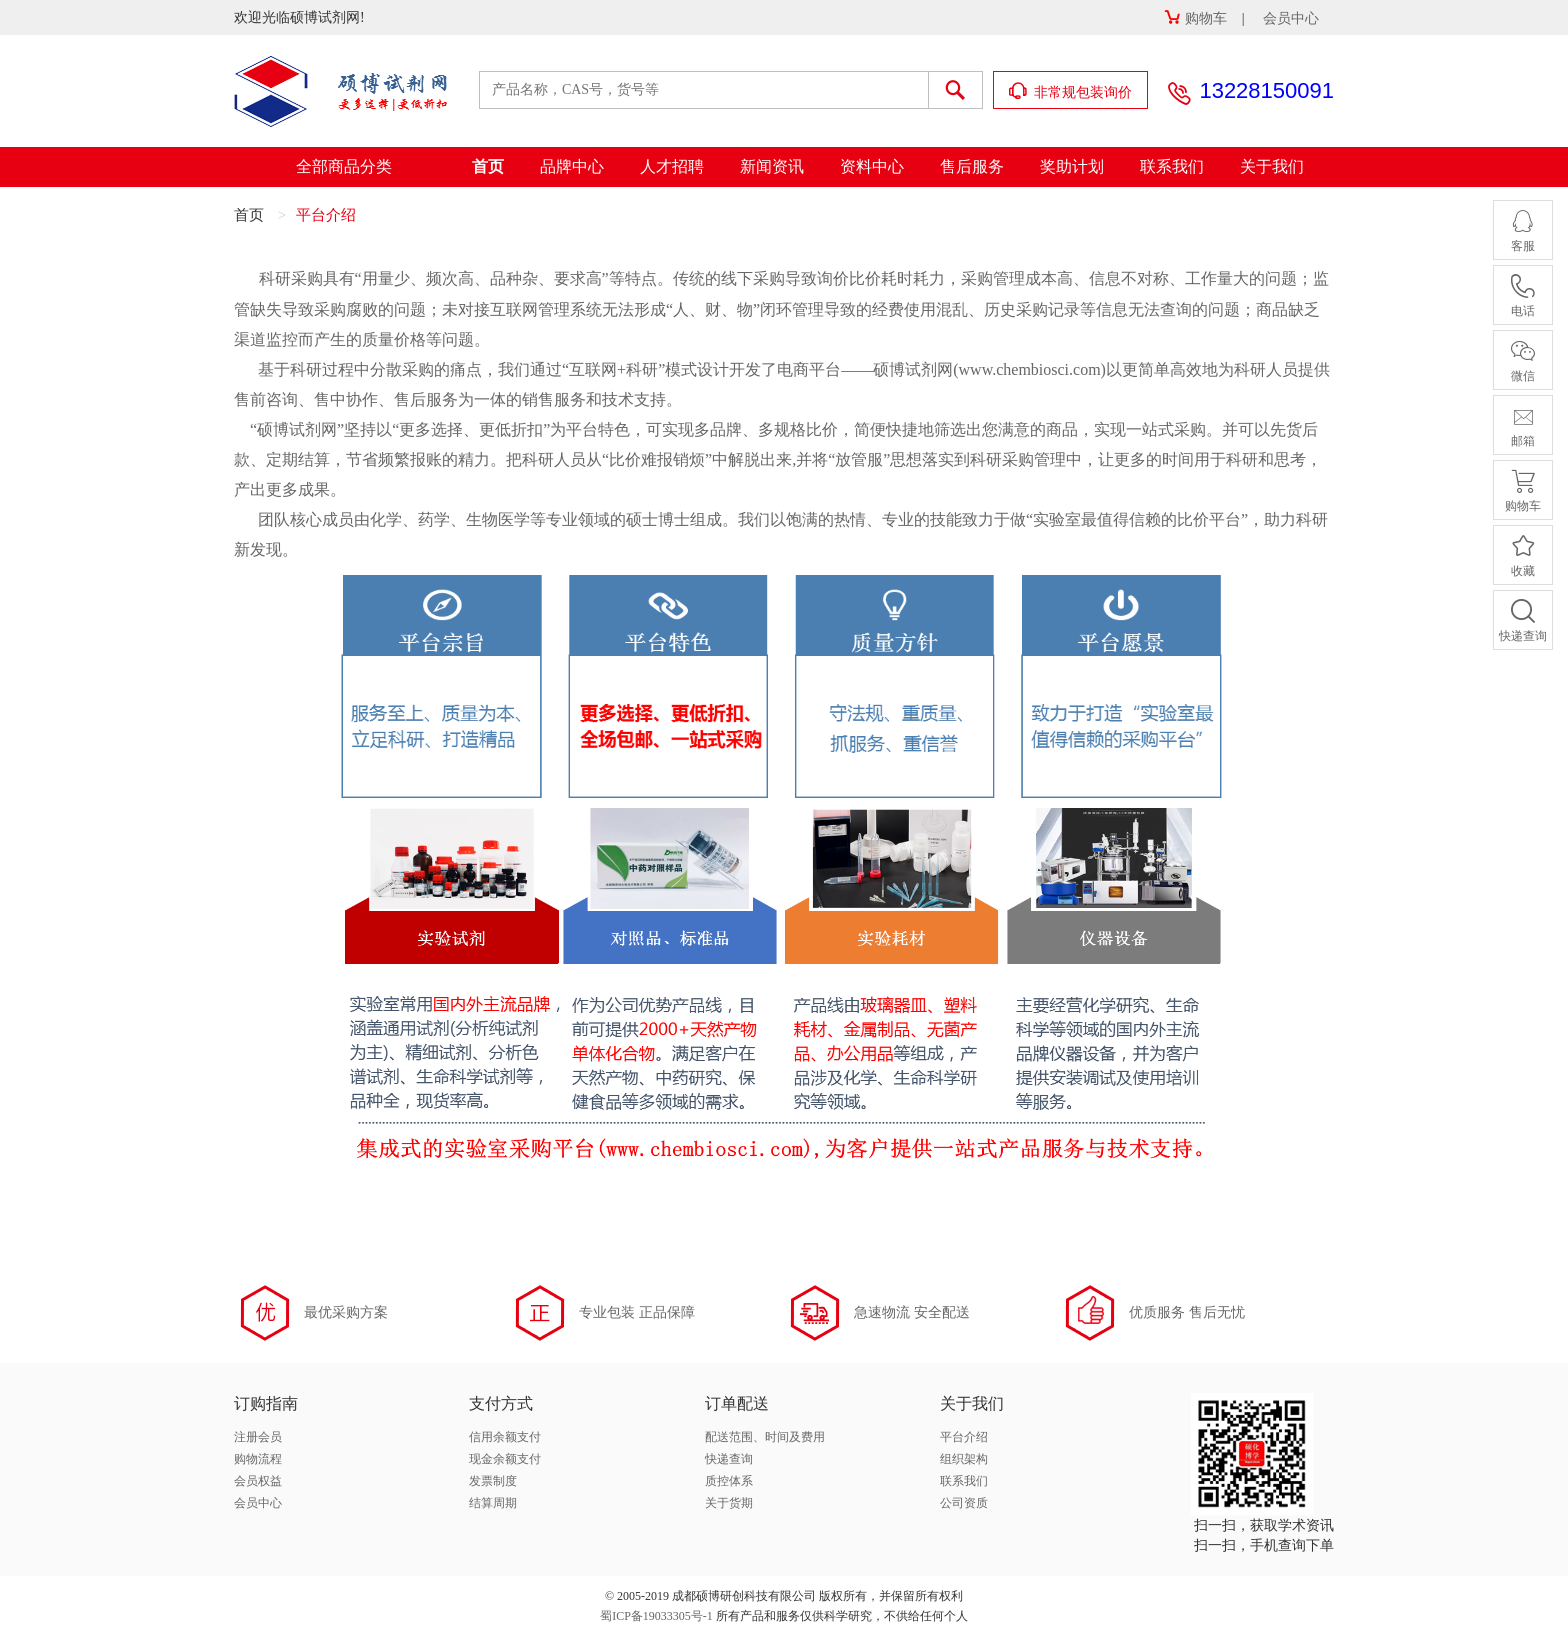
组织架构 (964, 1459)
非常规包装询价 (1071, 91)
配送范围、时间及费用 (765, 1437)
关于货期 (729, 1503)
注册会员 (258, 1437)
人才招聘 (672, 166)
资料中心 (872, 166)
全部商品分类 (344, 166)
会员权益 (258, 1481)
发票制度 (493, 1481)
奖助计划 (1072, 166)
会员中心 (1291, 18)
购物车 (1195, 18)
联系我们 (1172, 166)
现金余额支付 (505, 1459)
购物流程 (258, 1459)
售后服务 (972, 166)
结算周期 (493, 1503)
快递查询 (729, 1459)
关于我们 (1272, 166)
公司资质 (964, 1503)
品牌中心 (572, 166)
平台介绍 (964, 1437)
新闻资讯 (772, 166)
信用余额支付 (505, 1437)
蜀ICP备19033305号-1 (656, 1616)
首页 (488, 166)
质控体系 (729, 1481)
